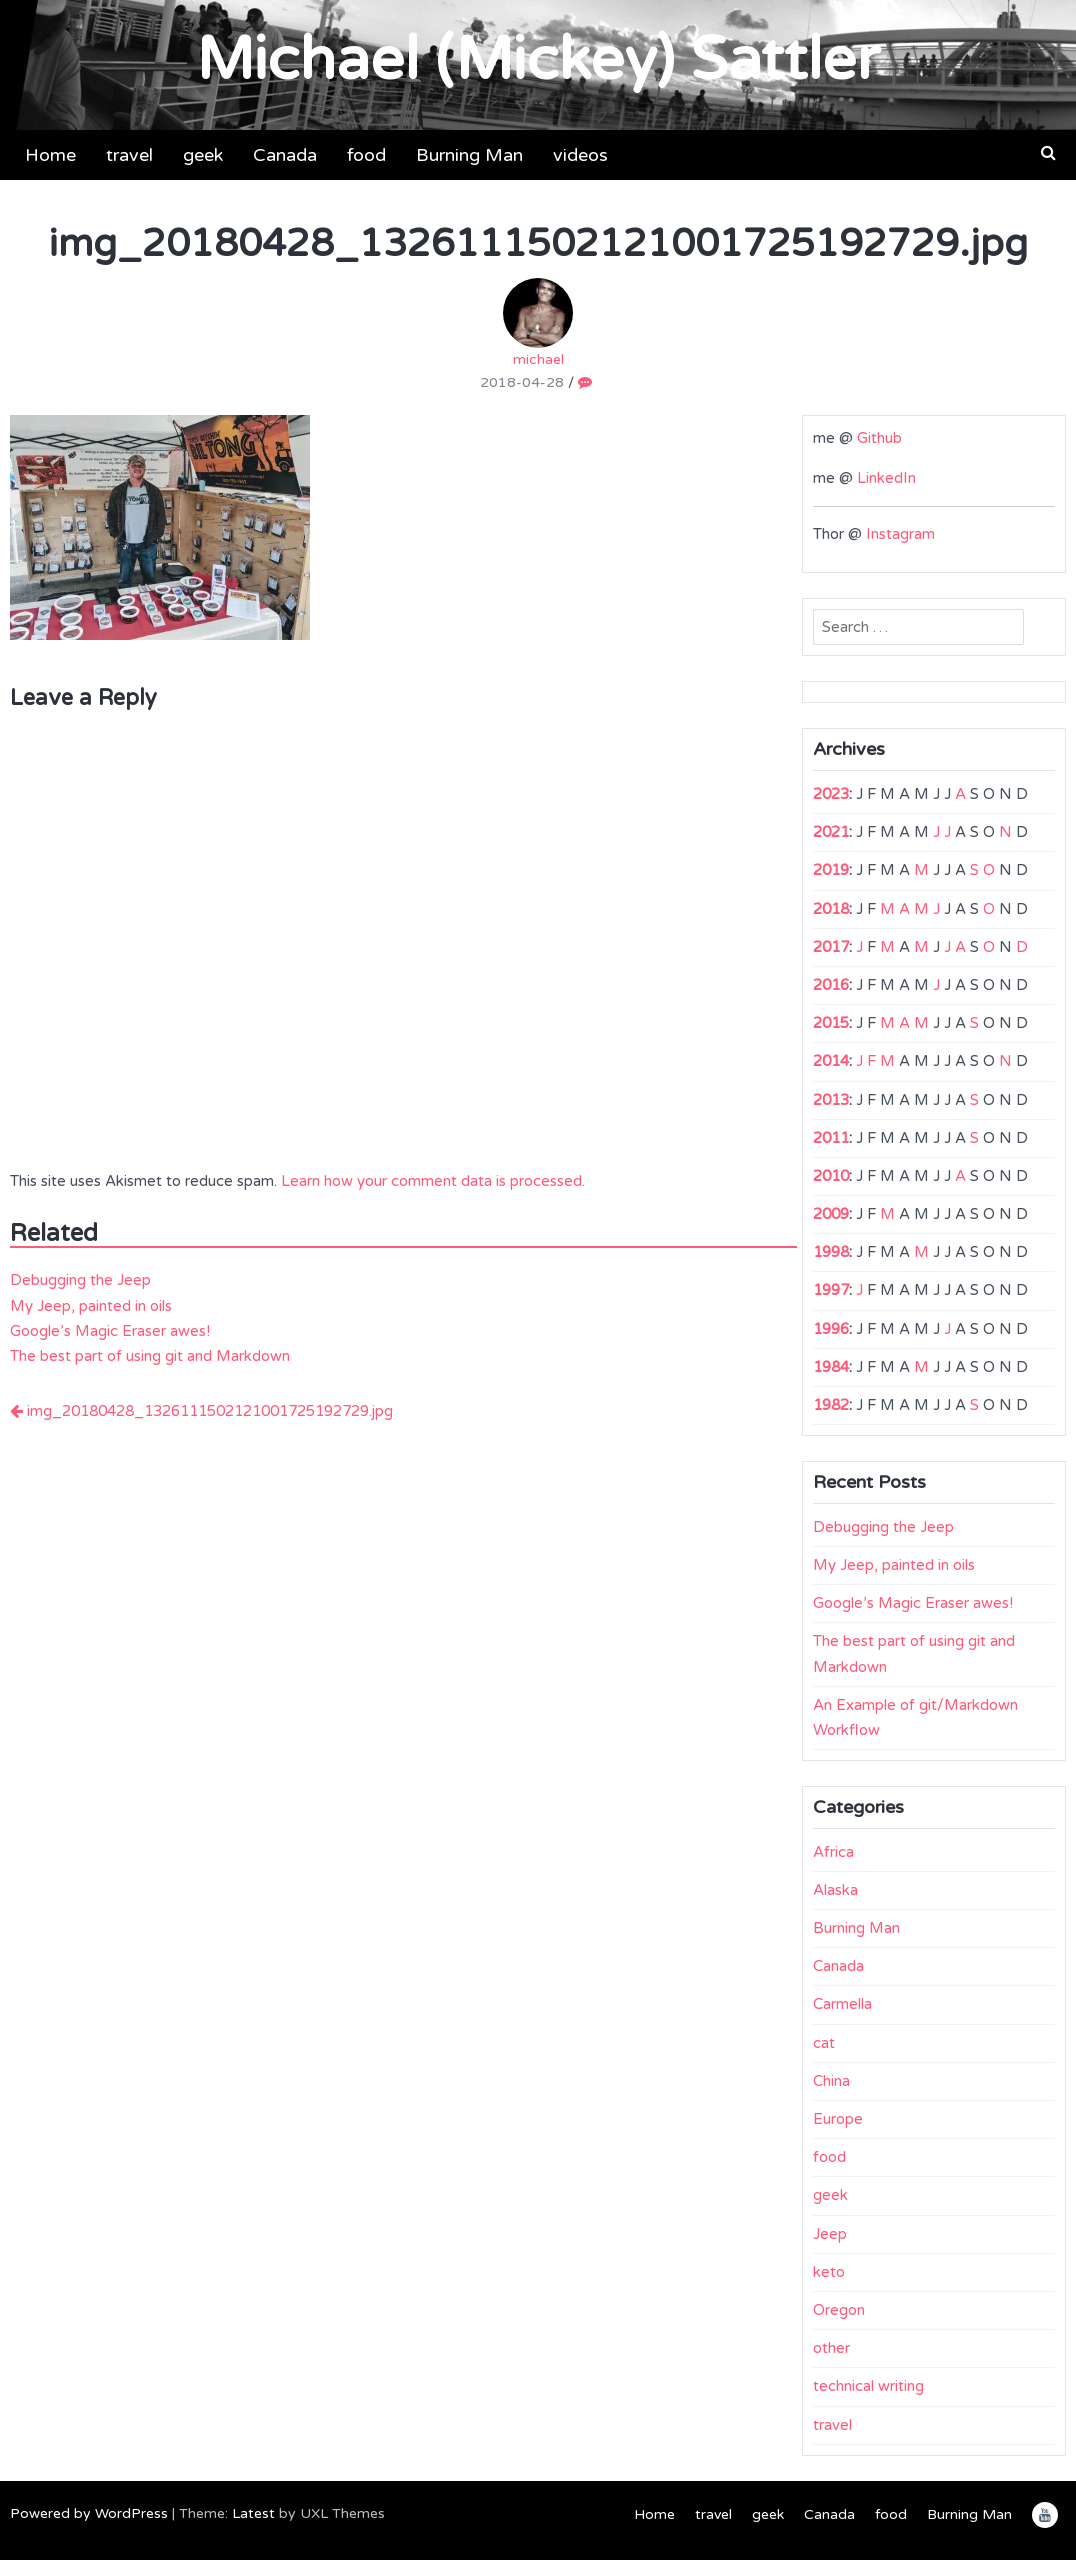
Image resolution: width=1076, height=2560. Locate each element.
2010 (831, 1176)
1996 (831, 1329)
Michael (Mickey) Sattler (538, 60)
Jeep (830, 2234)
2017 (831, 947)
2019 (831, 870)
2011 (831, 1138)
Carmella (842, 2004)
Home (50, 155)
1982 (831, 1405)
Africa (833, 1852)
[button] (1048, 153)
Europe (838, 2119)
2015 (831, 1023)
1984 (831, 1367)
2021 (831, 832)
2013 (831, 1100)
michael (538, 323)
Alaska (835, 1890)
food (366, 155)
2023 (831, 794)
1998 (831, 1252)
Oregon (839, 2310)
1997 (831, 1290)
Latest (253, 2513)
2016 (831, 985)
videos (580, 155)
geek (203, 155)
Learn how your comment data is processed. (433, 1181)
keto (829, 2272)
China (831, 2081)
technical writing (868, 2386)
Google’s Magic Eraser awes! (110, 1331)
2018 (831, 909)
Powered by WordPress (89, 2513)
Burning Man (469, 155)
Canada (285, 155)
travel (129, 155)
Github (879, 438)
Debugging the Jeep (80, 1280)
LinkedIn (886, 478)
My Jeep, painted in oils (91, 1306)
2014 (831, 1061)
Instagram (900, 534)
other (831, 2348)
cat (824, 2043)
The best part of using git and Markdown (150, 1356)
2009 (831, 1214)
